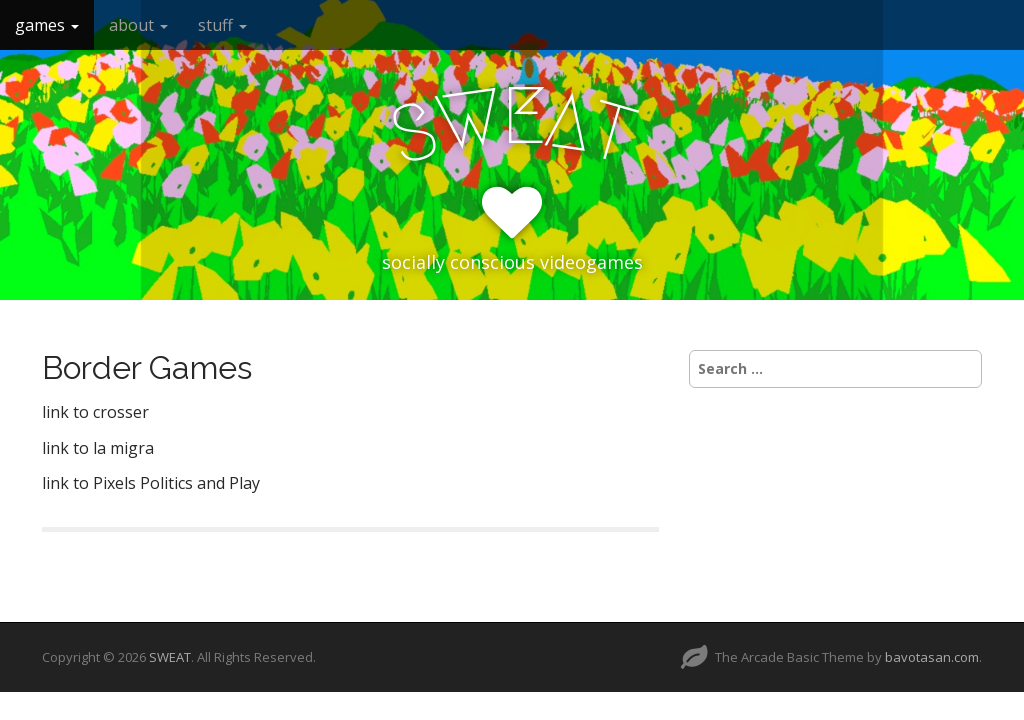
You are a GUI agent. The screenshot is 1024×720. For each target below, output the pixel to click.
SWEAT (170, 657)
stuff (222, 25)
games (47, 25)
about (138, 25)
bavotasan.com (932, 657)
